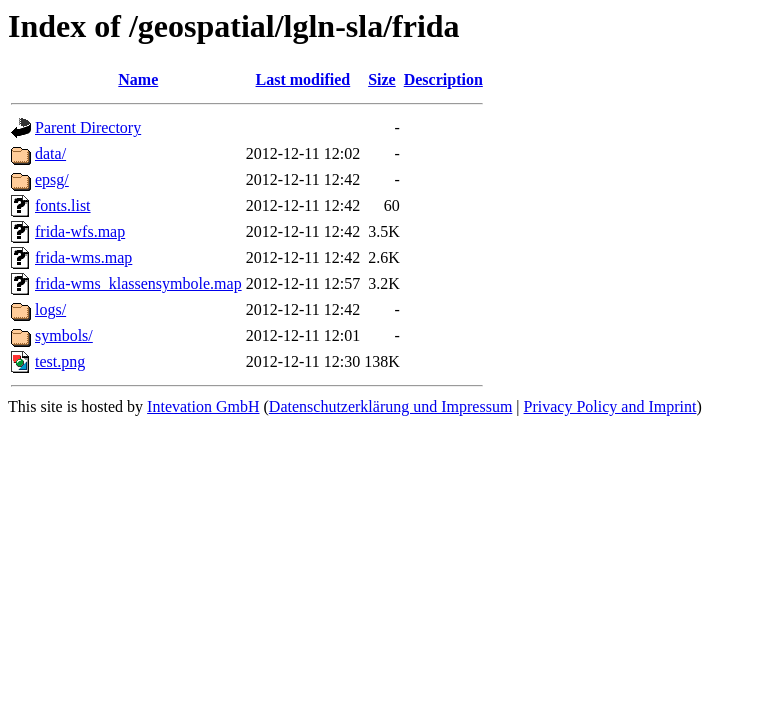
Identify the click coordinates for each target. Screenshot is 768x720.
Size (382, 79)
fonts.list (63, 205)
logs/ (50, 309)
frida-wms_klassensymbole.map (138, 283)
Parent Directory (88, 127)
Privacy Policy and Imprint (610, 406)
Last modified (303, 79)
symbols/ (64, 335)
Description (443, 79)
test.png (60, 361)
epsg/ (52, 179)
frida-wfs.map (80, 231)
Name (138, 79)
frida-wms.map (83, 257)
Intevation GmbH (203, 406)
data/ (50, 153)
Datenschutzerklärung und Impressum (390, 406)
